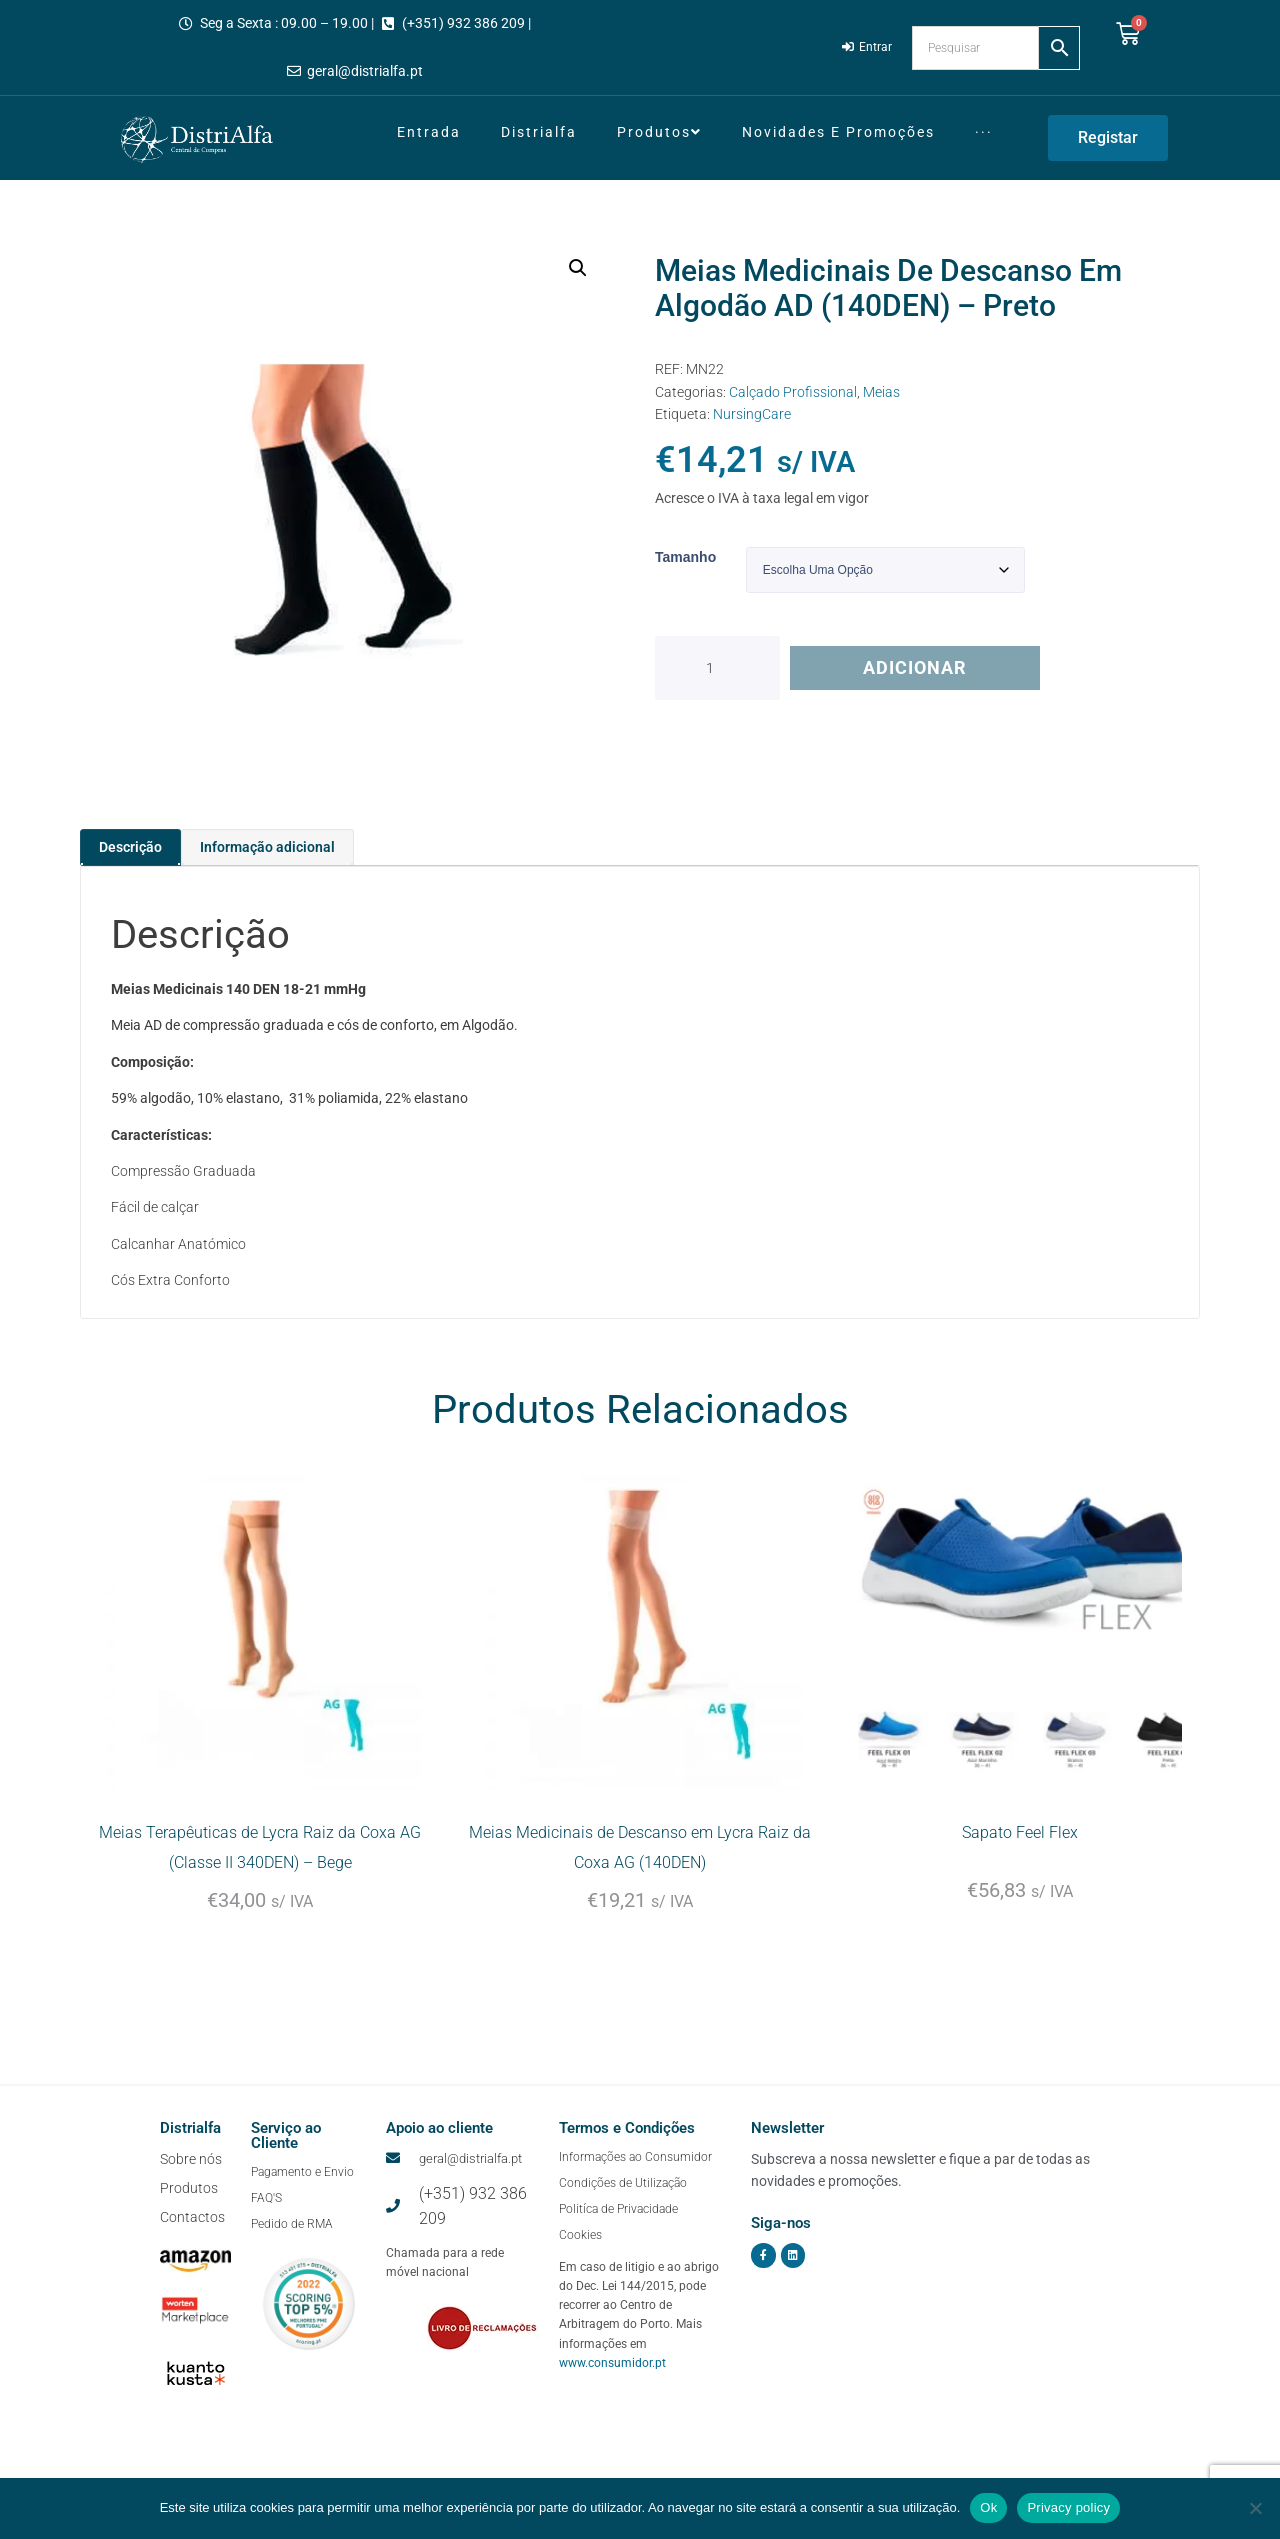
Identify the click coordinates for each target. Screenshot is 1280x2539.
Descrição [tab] (130, 847)
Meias (881, 392)
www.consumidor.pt (612, 2397)
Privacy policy (1068, 2507)
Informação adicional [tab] (267, 847)
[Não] (1255, 2508)
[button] (578, 268)
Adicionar (915, 667)
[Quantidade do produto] (717, 668)
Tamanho (685, 557)
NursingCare (752, 414)
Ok (988, 2507)
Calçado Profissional (793, 392)
